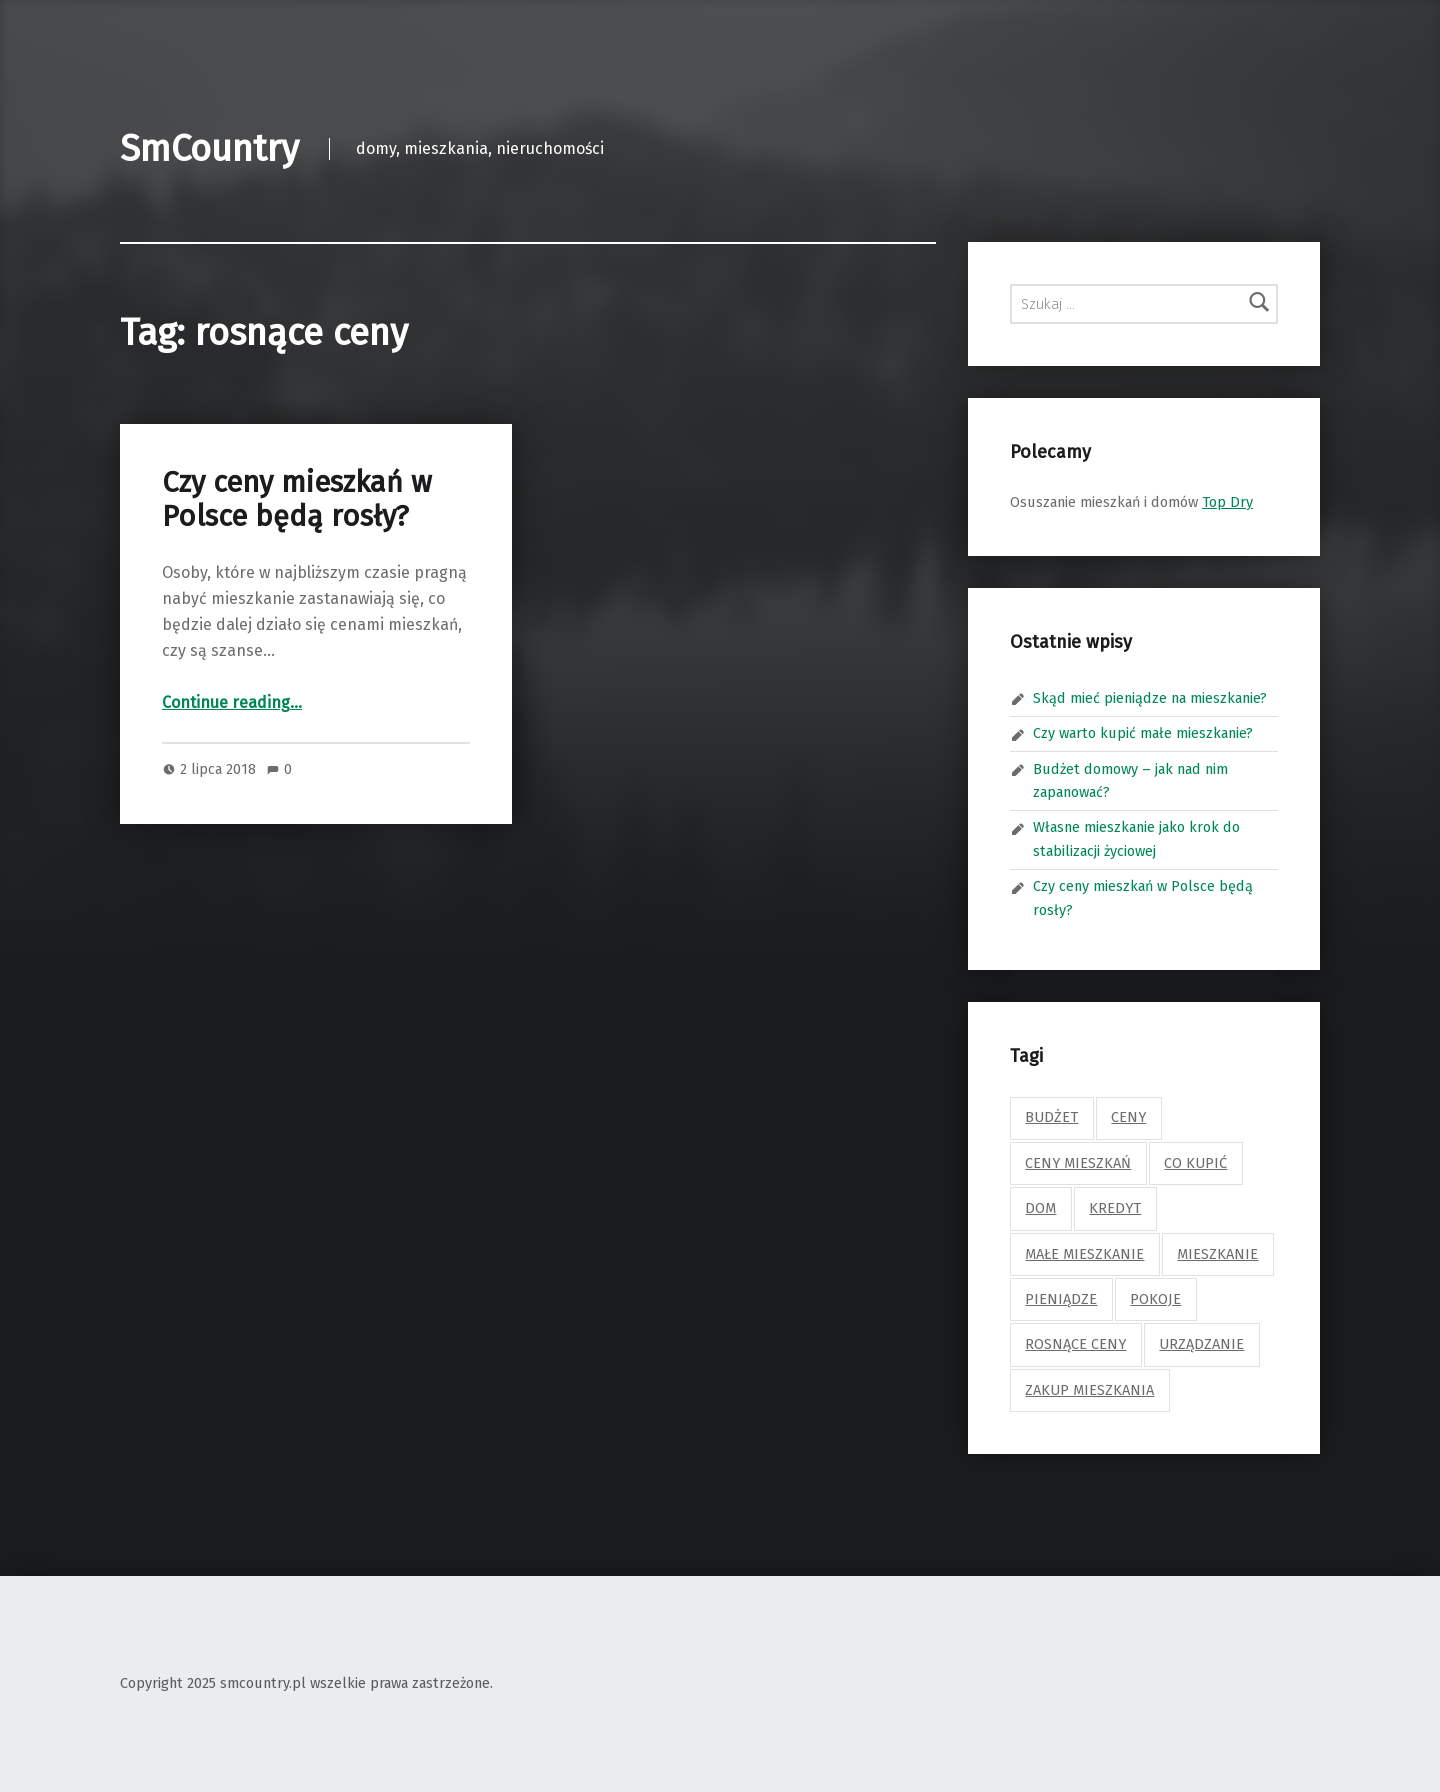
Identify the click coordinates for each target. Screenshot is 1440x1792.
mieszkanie (1217, 1254)
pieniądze (1061, 1299)
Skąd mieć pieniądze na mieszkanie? (1150, 698)
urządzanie (1201, 1344)
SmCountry (209, 149)
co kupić (1195, 1163)
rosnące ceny (1075, 1344)
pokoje (1155, 1299)
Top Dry (1227, 502)
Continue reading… (232, 702)
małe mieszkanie (1084, 1254)
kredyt (1115, 1208)
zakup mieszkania (1089, 1390)
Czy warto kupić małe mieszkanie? (1143, 733)
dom (1040, 1208)
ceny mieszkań (1078, 1163)
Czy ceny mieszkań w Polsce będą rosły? (297, 499)
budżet (1051, 1117)
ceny (1128, 1117)
